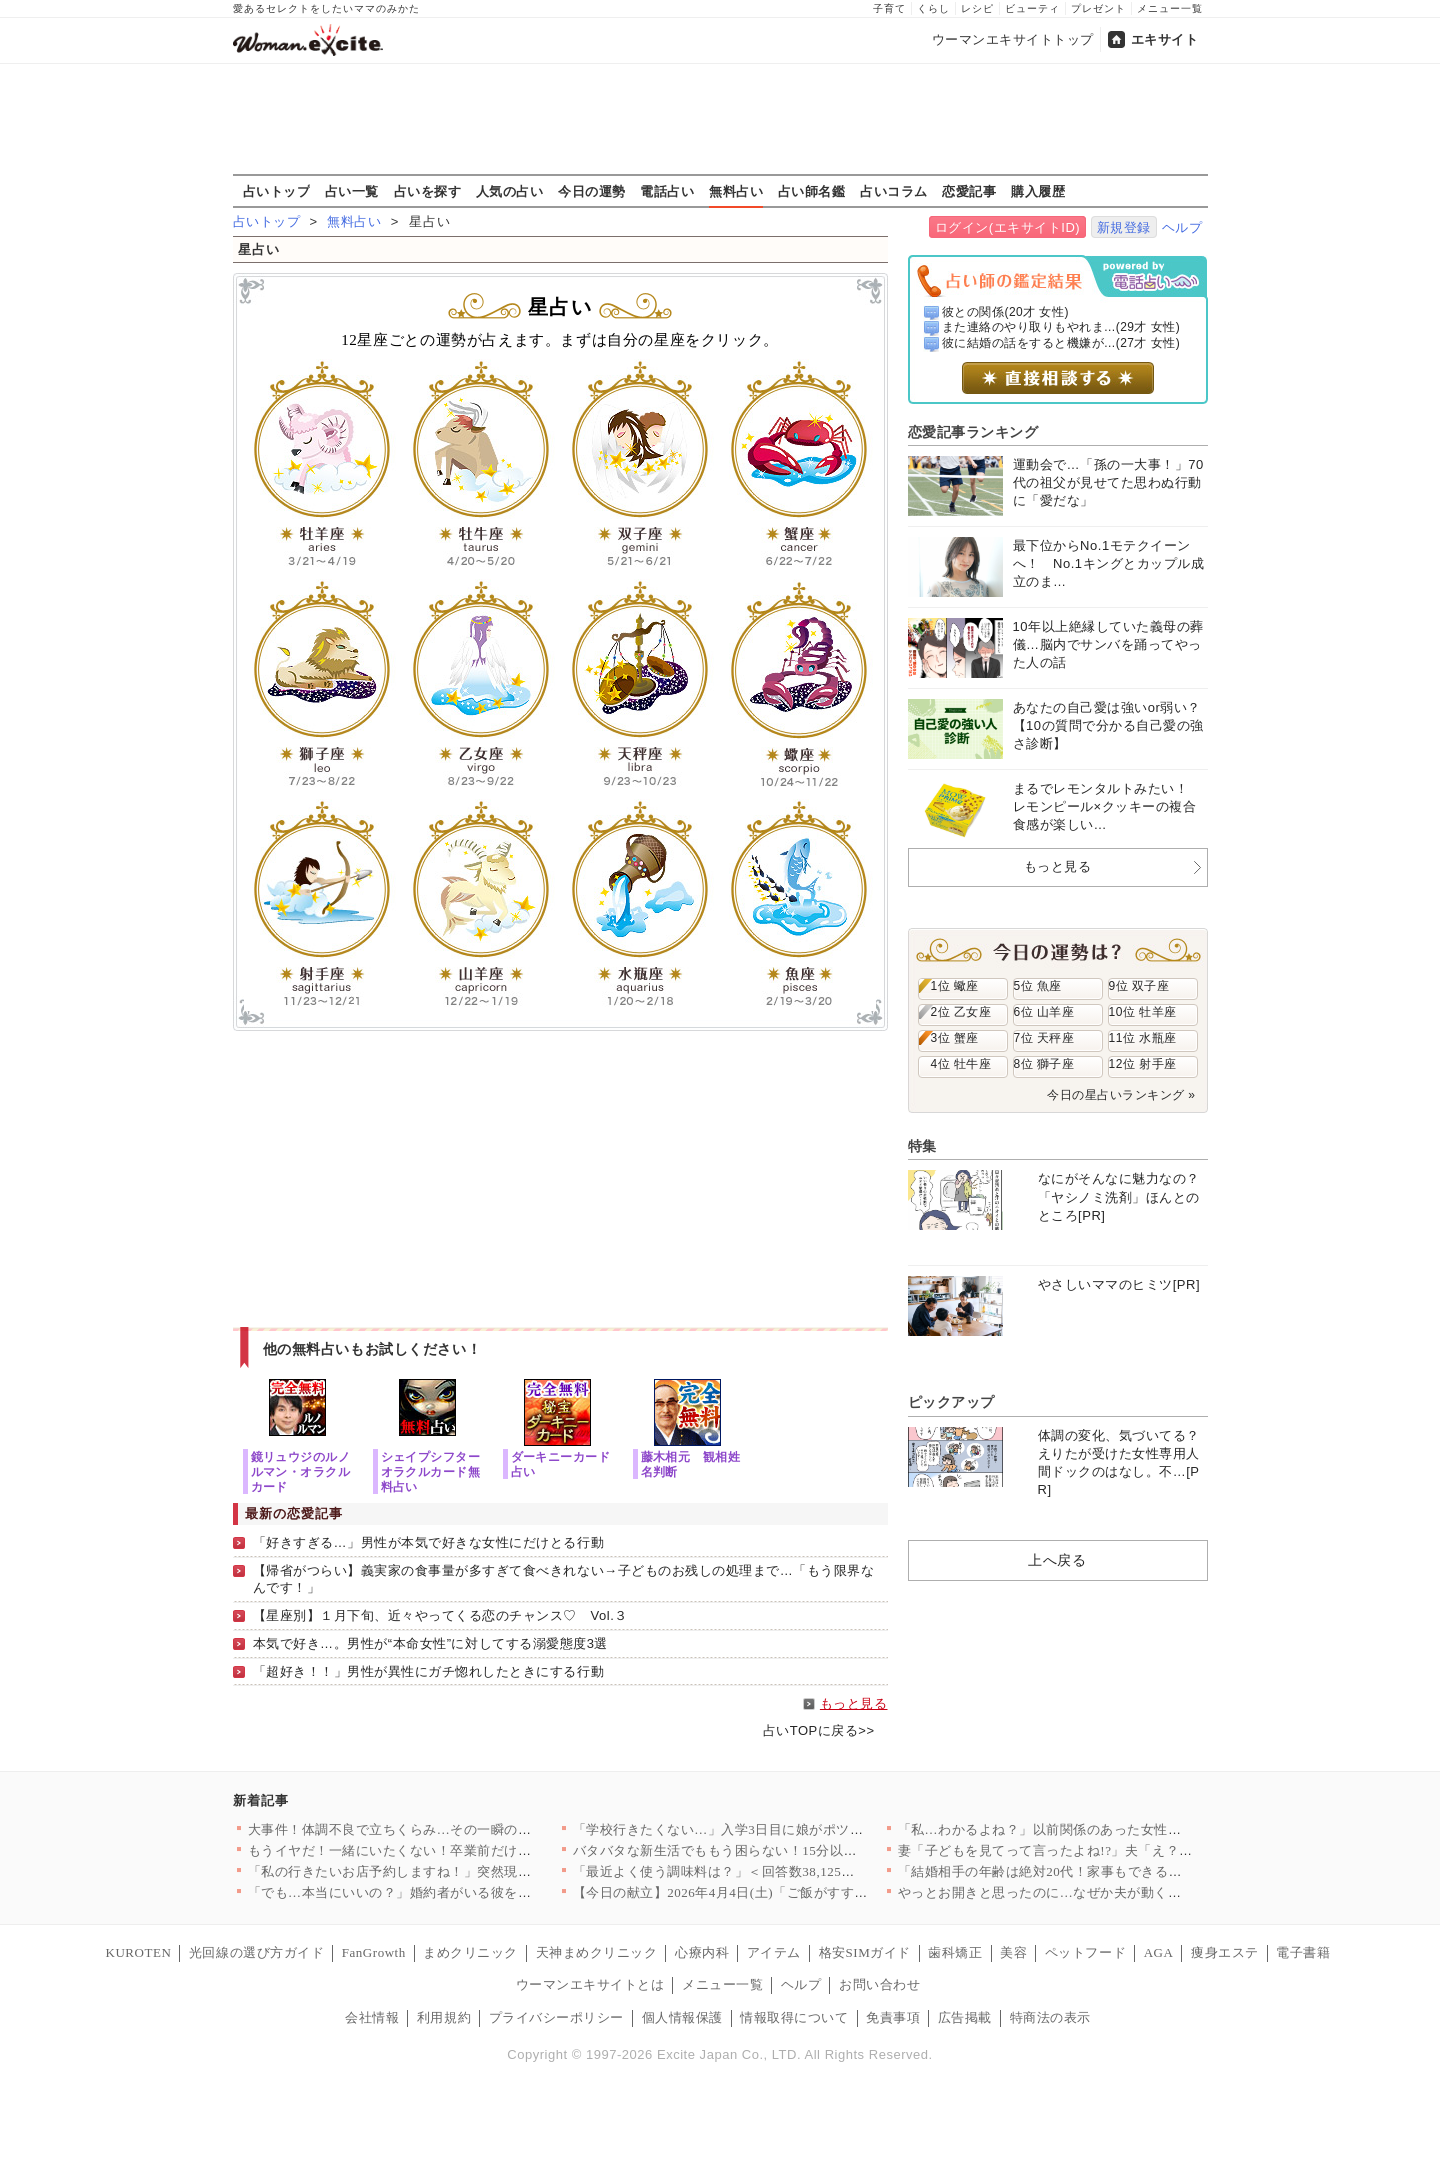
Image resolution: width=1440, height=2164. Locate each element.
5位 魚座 (1038, 986)
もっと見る (854, 1703)
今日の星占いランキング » (1121, 1095)
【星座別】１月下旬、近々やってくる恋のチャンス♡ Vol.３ (440, 1615)
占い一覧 (352, 191)
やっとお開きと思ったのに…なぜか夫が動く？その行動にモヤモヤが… (1114, 1892)
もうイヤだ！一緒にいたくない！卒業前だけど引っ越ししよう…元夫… (464, 1850)
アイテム (774, 1952)
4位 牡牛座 (961, 1064)
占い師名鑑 (812, 191)
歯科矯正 (955, 1952)
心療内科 (702, 1952)
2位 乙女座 (961, 1012)
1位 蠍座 (955, 986)
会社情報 (372, 2017)
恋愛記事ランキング (973, 432)
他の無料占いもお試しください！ (372, 1349)
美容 (1013, 1952)
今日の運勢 (592, 191)
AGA (1159, 1952)
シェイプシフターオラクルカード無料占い (431, 1471)
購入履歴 (1038, 191)
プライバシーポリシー (556, 2017)
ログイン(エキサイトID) (1007, 227)
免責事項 (893, 2017)
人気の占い (510, 191)
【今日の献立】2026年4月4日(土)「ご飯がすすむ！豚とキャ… (761, 1892)
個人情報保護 (682, 2017)
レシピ (977, 8)
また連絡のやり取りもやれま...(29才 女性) (1061, 327)
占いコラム (894, 191)
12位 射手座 (1143, 1064)
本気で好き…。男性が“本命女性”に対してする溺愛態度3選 (430, 1643)
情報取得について (794, 2017)
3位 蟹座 (955, 1038)
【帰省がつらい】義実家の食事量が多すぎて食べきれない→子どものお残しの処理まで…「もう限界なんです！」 (564, 1579)
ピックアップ (951, 1402)
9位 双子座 (1139, 986)
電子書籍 (1303, 1952)
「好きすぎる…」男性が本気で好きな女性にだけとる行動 (429, 1542)
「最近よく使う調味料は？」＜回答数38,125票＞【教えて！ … (763, 1871)
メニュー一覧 (1170, 8)
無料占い (736, 191)
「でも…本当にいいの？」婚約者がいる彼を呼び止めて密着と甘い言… (464, 1892)
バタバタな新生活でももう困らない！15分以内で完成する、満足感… (783, 1850)
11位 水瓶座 (1143, 1038)
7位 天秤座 (1044, 1038)
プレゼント (1098, 8)
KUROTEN (139, 1952)
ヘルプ (1182, 227)
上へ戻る (1057, 1560)
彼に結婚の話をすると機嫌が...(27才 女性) (1061, 343)
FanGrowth (374, 1952)
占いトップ (277, 191)
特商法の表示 (1050, 2017)
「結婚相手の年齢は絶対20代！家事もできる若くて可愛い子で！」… (1108, 1871)
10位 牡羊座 (1143, 1012)
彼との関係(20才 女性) (1005, 312)
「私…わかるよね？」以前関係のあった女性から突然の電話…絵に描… (1114, 1829)
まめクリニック (470, 1952)
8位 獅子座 (1044, 1064)
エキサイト (1165, 39)
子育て (889, 8)
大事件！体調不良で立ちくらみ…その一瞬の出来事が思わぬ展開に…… (464, 1829)
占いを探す (428, 191)
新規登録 (1124, 227)
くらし (933, 8)
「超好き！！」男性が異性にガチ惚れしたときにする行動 (429, 1671)
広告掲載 (965, 2017)
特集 (922, 1146)
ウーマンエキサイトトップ (1013, 39)
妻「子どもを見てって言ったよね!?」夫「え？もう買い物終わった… (1106, 1850)
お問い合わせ (879, 1984)
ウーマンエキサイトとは (590, 1984)
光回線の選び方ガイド (256, 1952)
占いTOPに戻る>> (819, 1730)
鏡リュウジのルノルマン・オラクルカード (301, 1471)
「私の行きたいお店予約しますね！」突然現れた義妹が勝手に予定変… (464, 1871)
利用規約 (444, 2017)
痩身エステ (1225, 1952)
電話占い (667, 191)
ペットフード (1085, 1952)
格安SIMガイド (865, 1952)
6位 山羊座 (1044, 1012)
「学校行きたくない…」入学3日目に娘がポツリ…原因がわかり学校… (786, 1829)
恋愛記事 (969, 191)
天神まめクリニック (597, 1952)
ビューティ (1032, 8)
